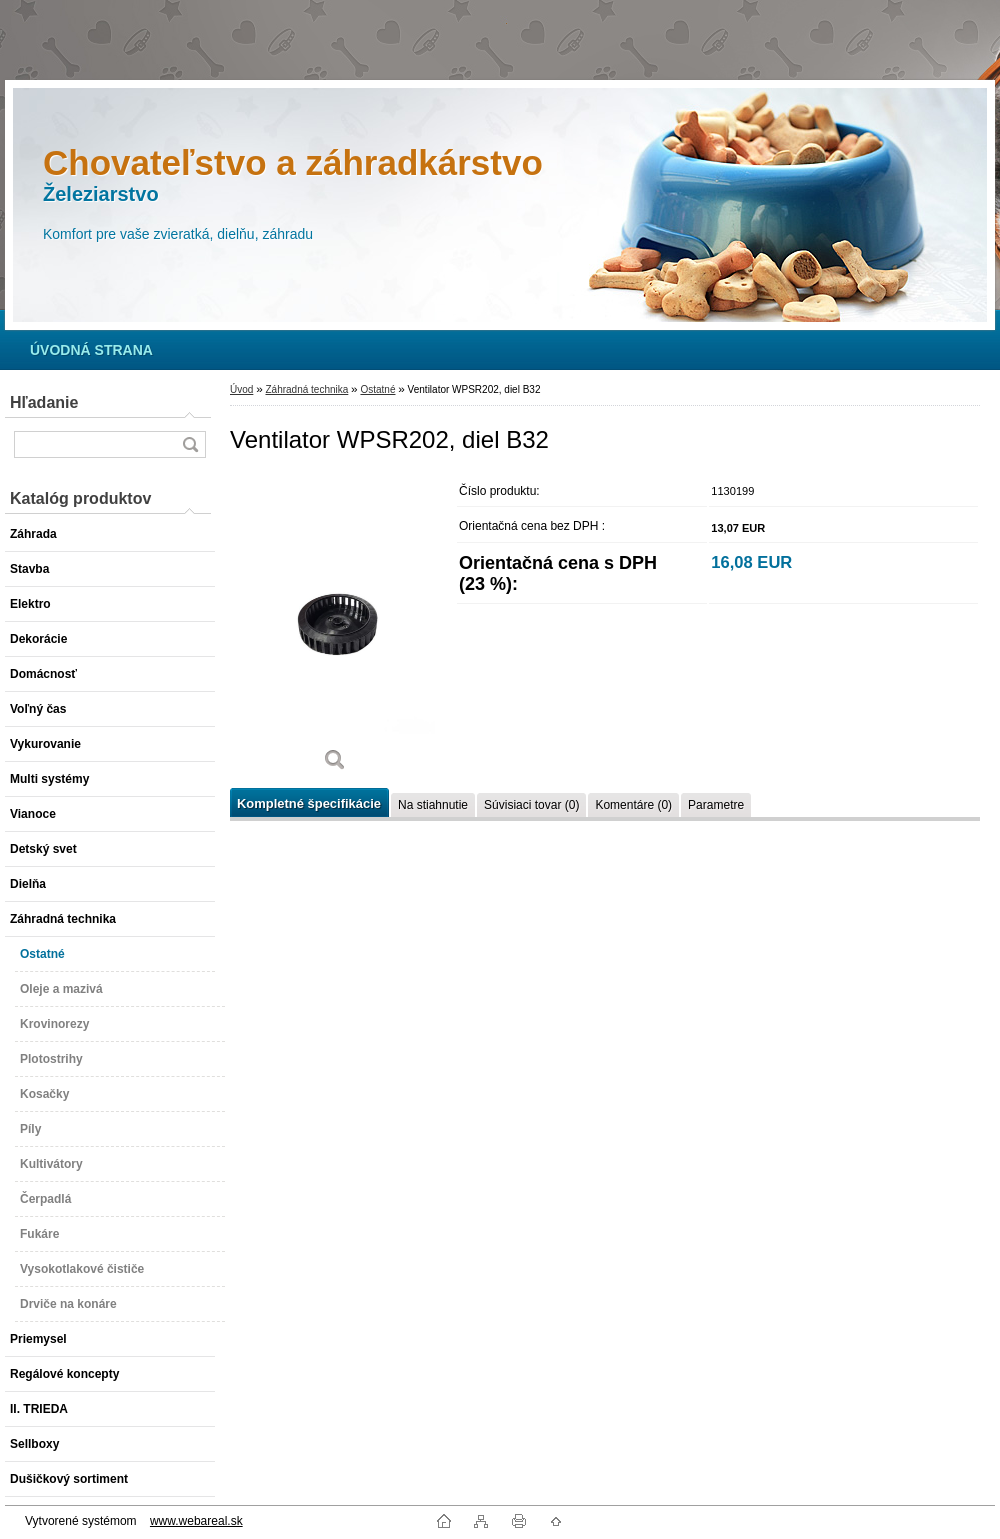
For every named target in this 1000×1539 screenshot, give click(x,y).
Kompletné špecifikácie (309, 803)
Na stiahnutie (433, 805)
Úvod (241, 389)
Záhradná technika (306, 389)
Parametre (716, 805)
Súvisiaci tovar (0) (531, 805)
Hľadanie (44, 402)
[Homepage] (91, 350)
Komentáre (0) (633, 805)
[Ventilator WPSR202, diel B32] (335, 629)
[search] (190, 444)
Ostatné (377, 389)
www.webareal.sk (196, 1521)
